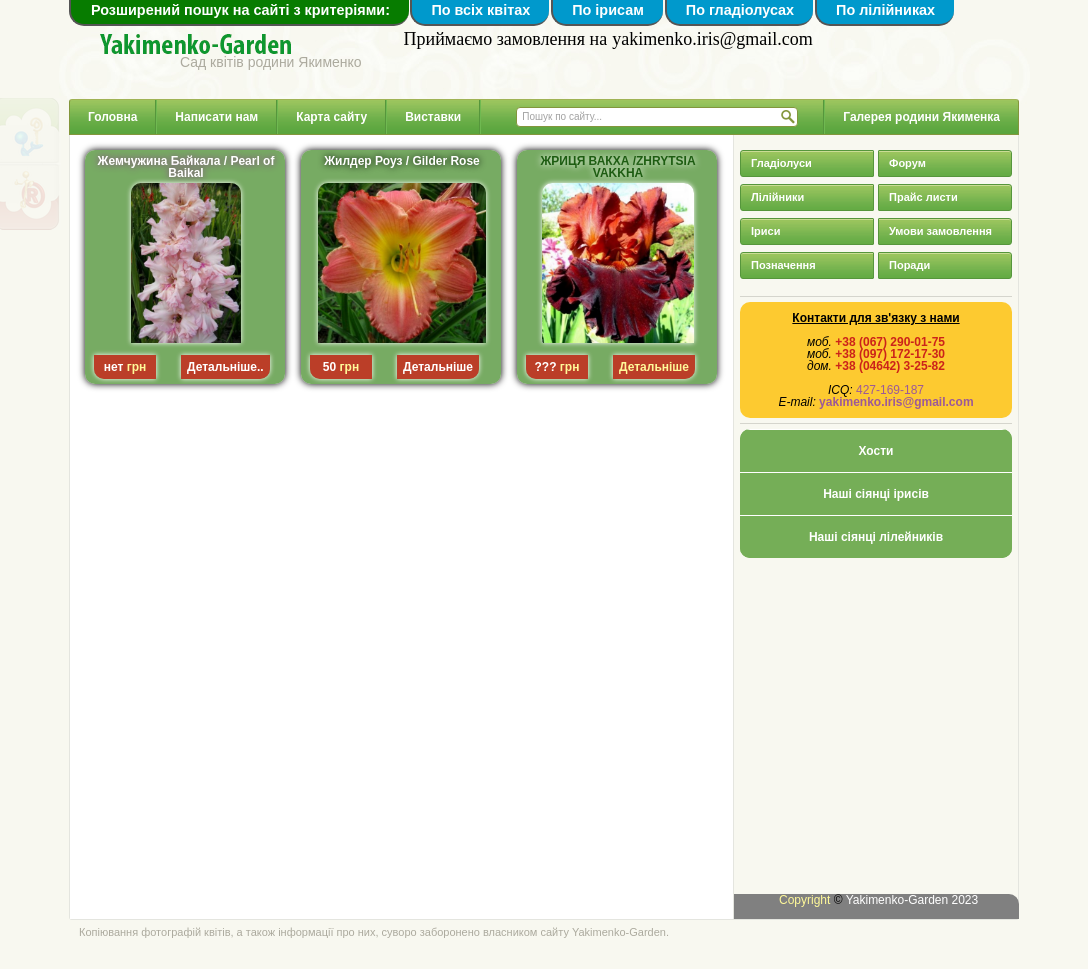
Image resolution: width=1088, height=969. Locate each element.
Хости (876, 451)
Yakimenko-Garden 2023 (912, 900)
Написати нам (216, 117)
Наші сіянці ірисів (876, 494)
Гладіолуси (781, 163)
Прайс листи (923, 197)
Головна (112, 117)
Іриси (765, 231)
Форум (907, 163)
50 (329, 367)
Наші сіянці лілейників (876, 537)
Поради (909, 265)
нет (114, 367)
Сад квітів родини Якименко (271, 61)
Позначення (783, 265)
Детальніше (438, 367)
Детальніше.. (225, 367)
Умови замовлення (940, 231)
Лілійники (777, 197)
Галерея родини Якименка (921, 117)
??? (546, 367)
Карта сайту (331, 117)
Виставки (433, 117)
